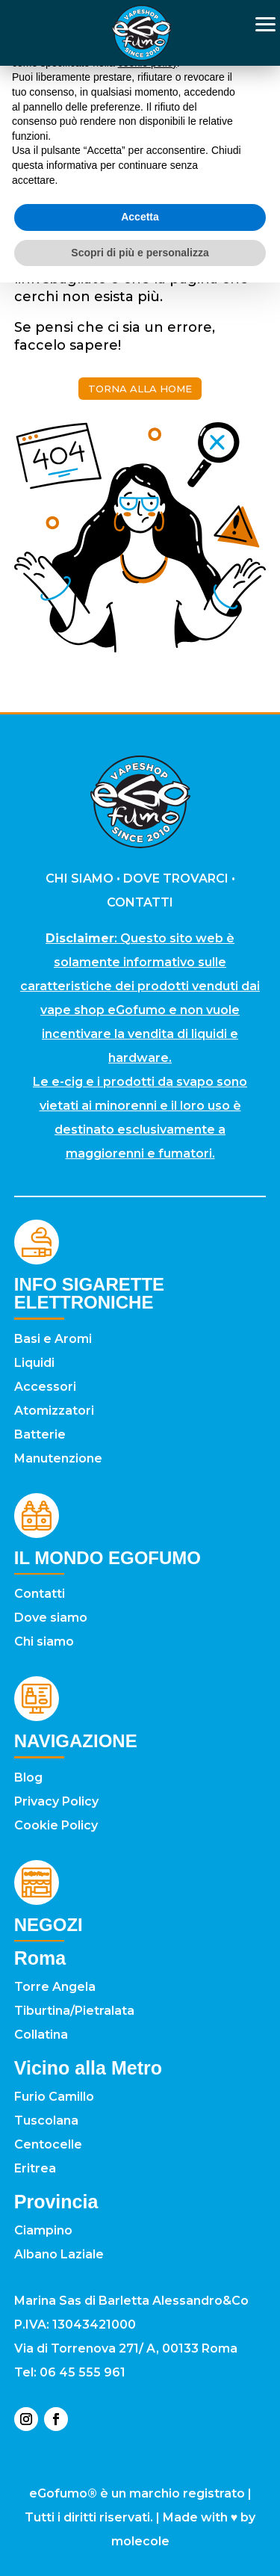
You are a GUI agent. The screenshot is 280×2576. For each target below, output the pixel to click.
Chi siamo (44, 1641)
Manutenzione (58, 1458)
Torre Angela (55, 1987)
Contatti (39, 1594)
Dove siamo (50, 1617)
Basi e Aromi (53, 1339)
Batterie (40, 1434)
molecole (140, 2541)
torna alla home (140, 389)
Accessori (45, 1387)
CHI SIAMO (79, 878)
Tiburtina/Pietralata (74, 2011)
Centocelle (48, 2144)
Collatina (41, 2034)
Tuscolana (46, 2120)
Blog (28, 1777)
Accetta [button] (140, 217)
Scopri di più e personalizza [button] (139, 253)
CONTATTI (140, 902)
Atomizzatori (54, 1410)
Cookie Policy (56, 1825)
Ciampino (43, 2230)
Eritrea (35, 2168)
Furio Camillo (54, 2096)
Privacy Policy (56, 1801)
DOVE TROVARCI (175, 878)
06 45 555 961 (82, 2372)
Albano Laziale (59, 2254)
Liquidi (34, 1363)
